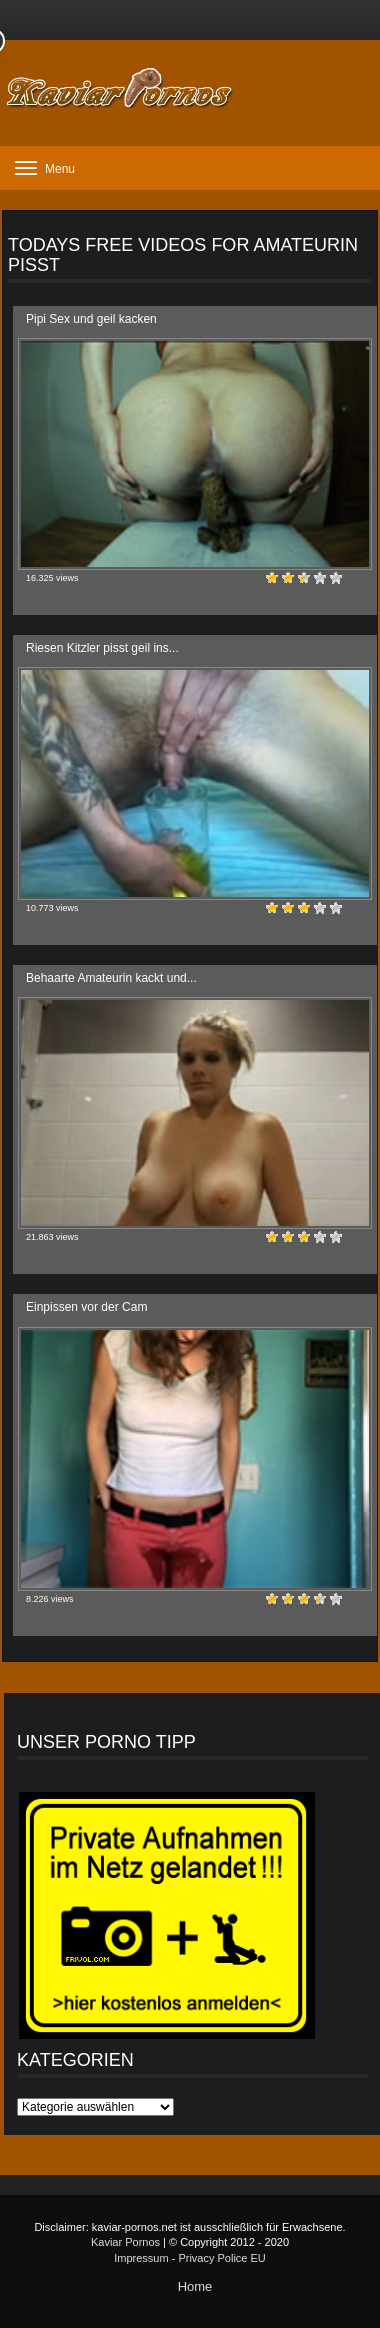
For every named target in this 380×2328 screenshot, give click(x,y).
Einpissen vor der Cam (86, 1307)
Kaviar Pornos (125, 2242)
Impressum (141, 2258)
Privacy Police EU (221, 2258)
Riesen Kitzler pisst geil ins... (102, 648)
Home (195, 2286)
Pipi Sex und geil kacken (91, 319)
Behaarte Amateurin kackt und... (111, 978)
